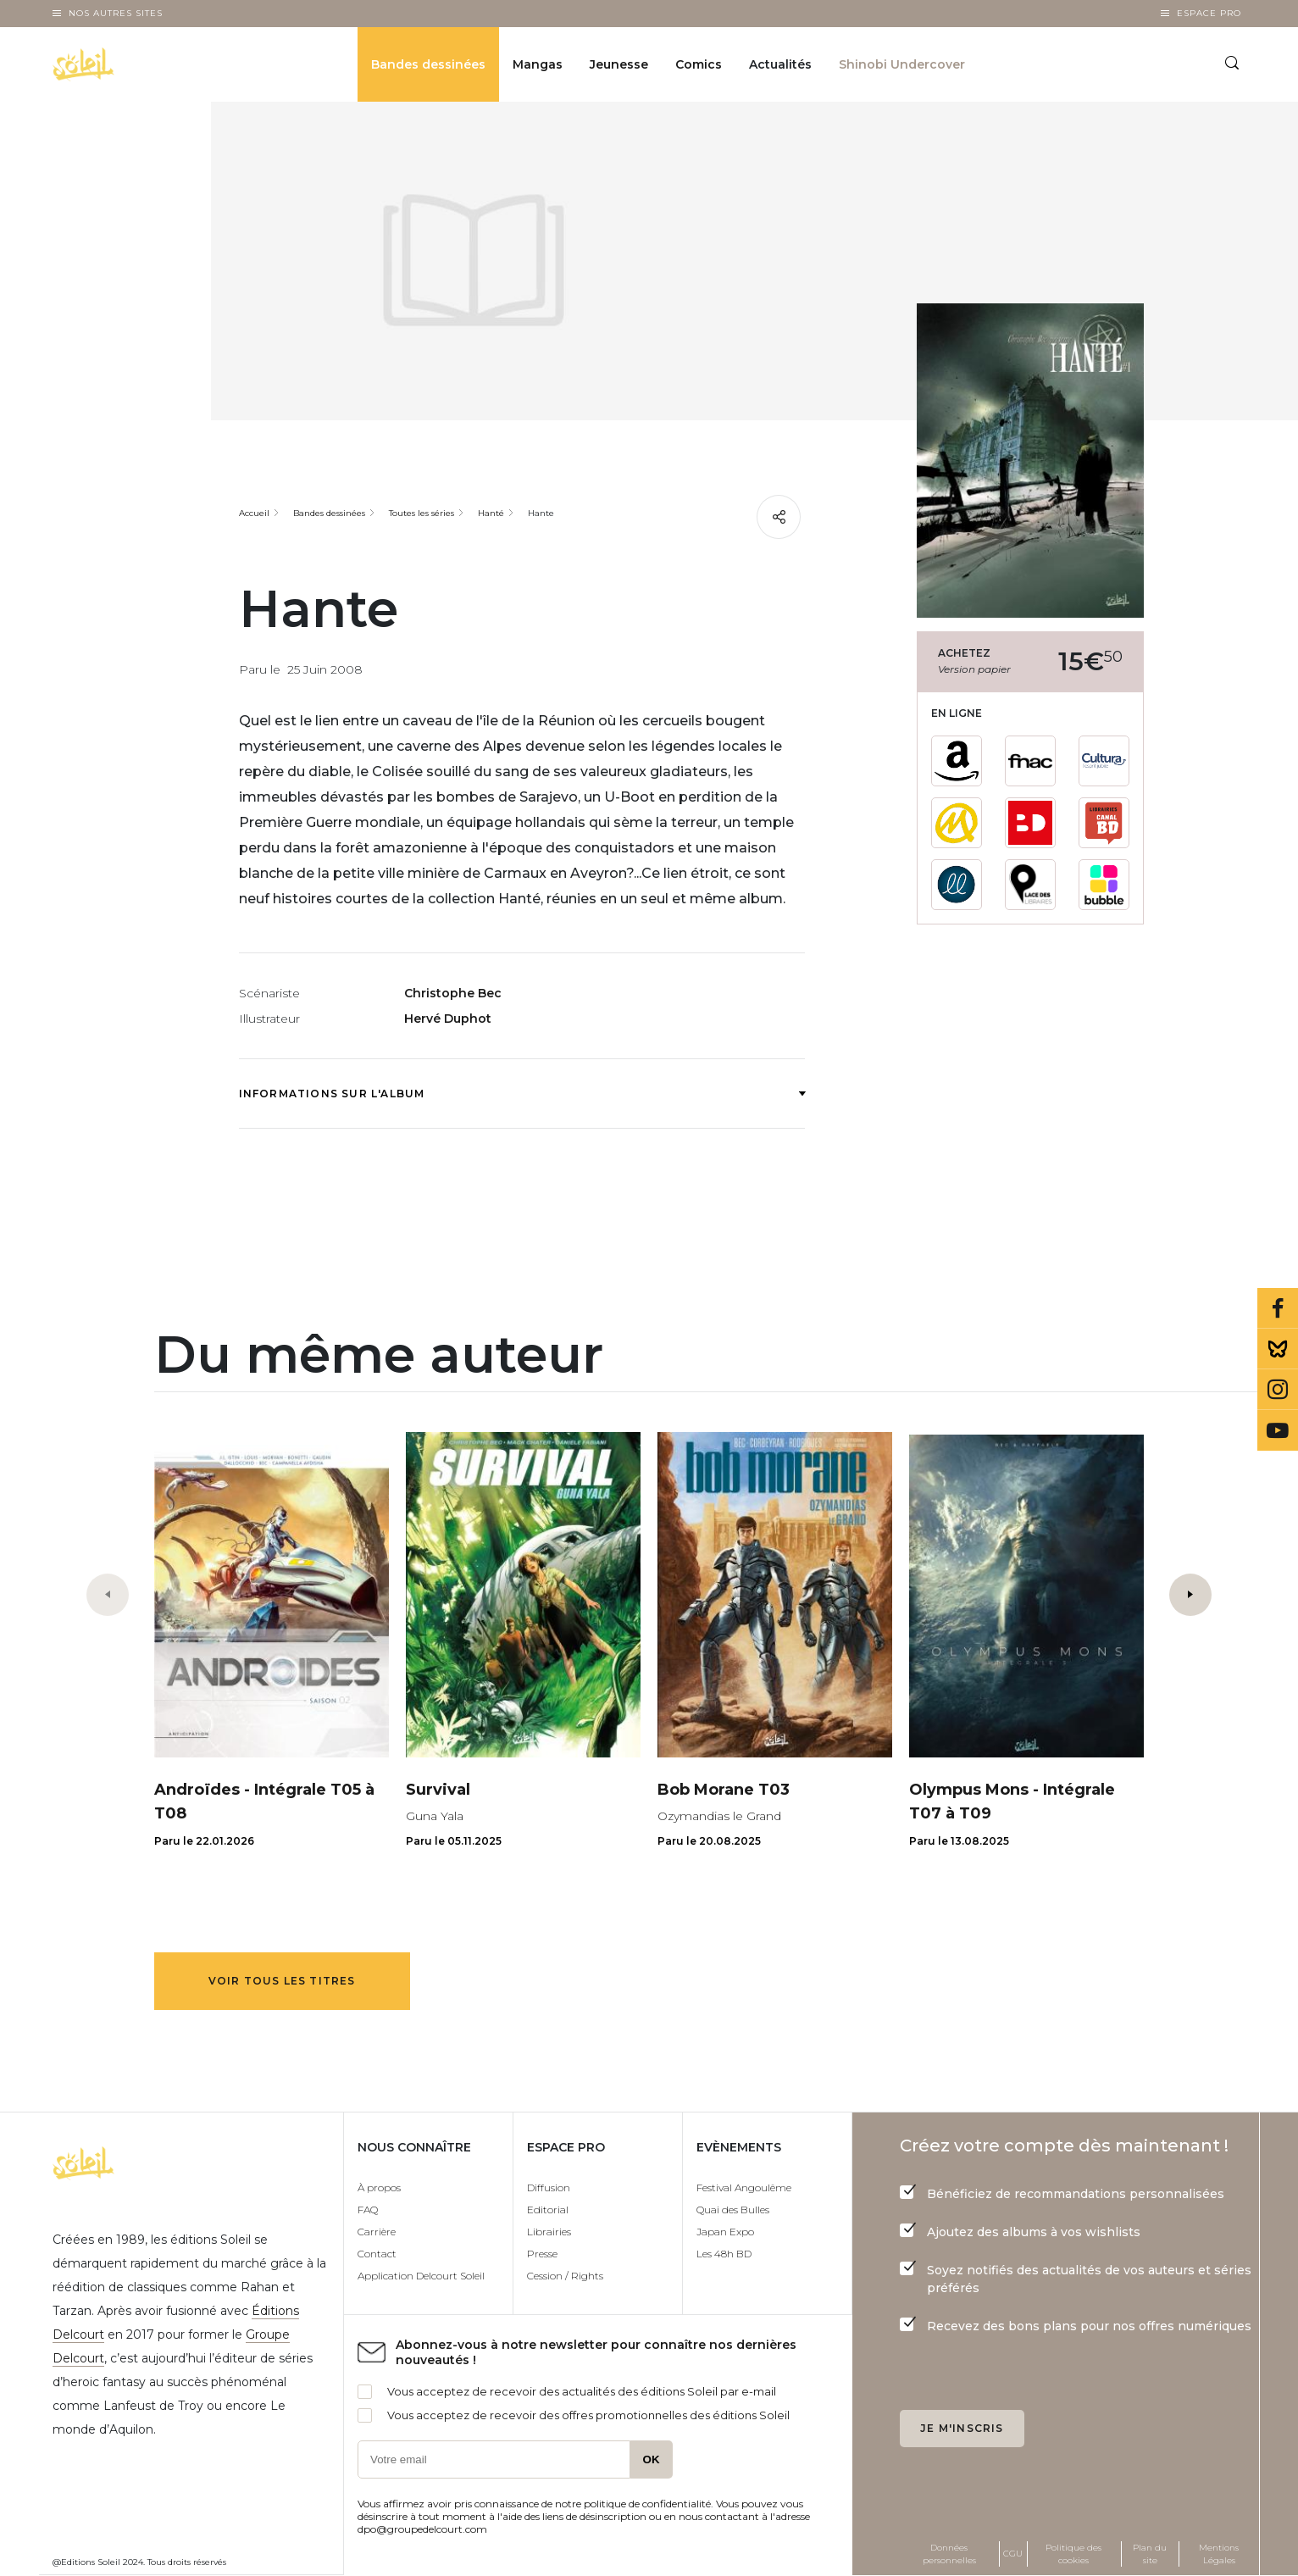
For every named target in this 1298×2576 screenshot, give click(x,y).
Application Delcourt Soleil (421, 2275)
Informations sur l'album (522, 1093)
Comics (698, 64)
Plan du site (1150, 2554)
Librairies (549, 2231)
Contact (377, 2253)
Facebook (1277, 1308)
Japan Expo (725, 2231)
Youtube (1277, 1430)
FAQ (368, 2209)
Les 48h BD (724, 2253)
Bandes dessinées (428, 64)
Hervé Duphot (447, 1018)
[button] (1190, 1595)
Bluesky (1277, 1349)
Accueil (254, 513)
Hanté (491, 513)
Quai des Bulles (732, 2209)
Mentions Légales (1219, 2554)
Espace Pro (1209, 13)
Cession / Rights (565, 2275)
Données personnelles (949, 2554)
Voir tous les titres (282, 1980)
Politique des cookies (1073, 2554)
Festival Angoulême (743, 2187)
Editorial (548, 2209)
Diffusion (548, 2187)
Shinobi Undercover (902, 64)
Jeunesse (619, 64)
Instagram (1277, 1389)
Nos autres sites (116, 13)
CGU (1013, 2553)
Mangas (538, 64)
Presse (542, 2253)
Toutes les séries (421, 513)
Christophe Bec (453, 993)
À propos (379, 2187)
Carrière (377, 2231)
